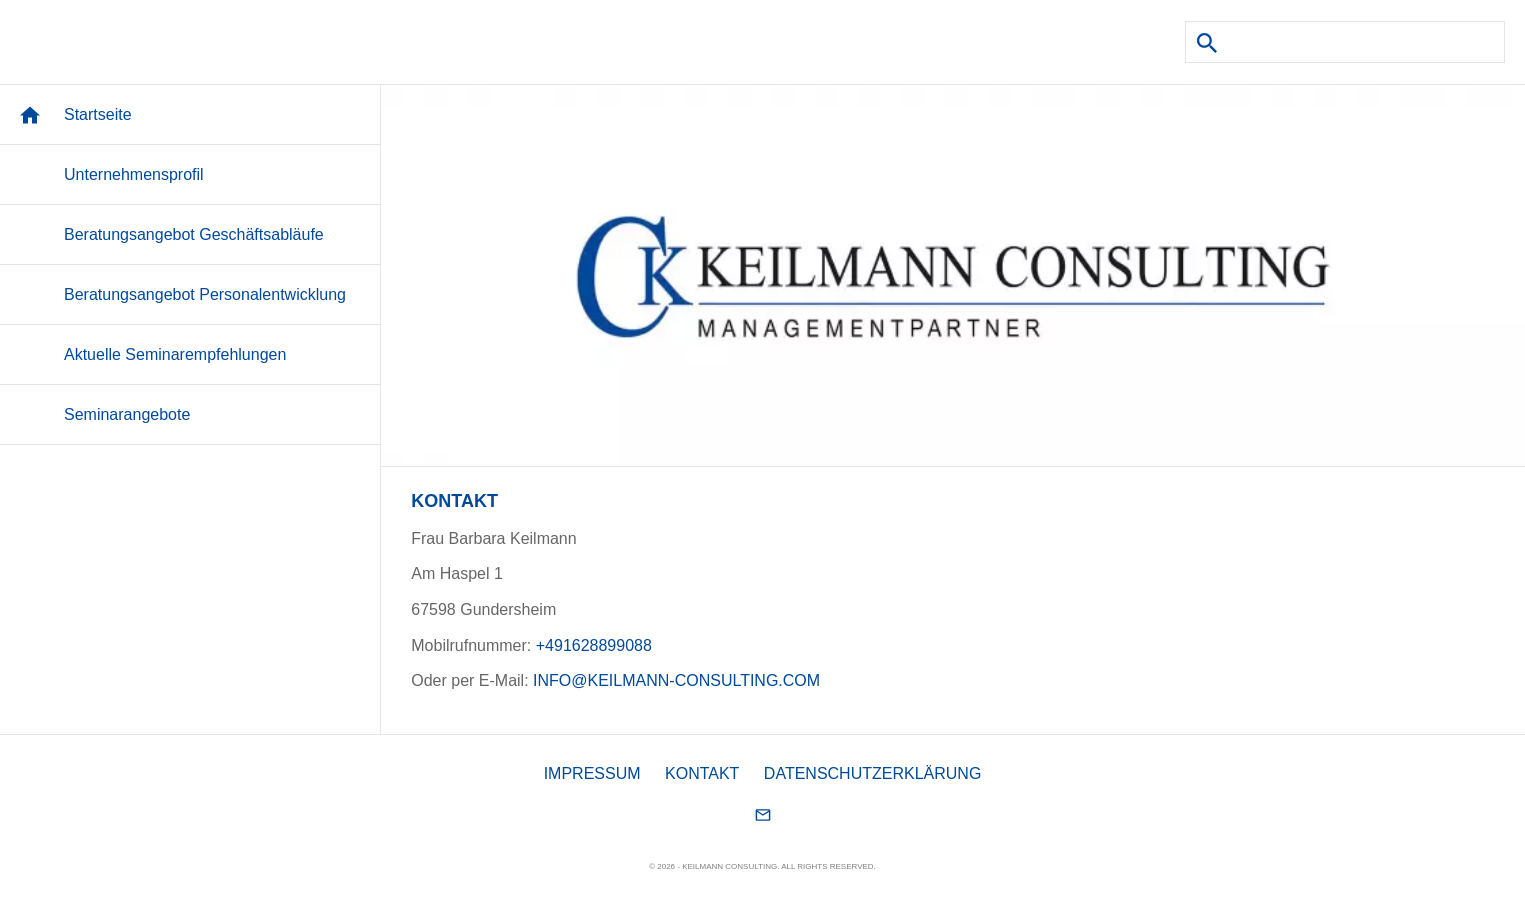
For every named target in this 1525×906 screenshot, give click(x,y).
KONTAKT (702, 773)
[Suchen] (1345, 42)
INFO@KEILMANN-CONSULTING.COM (676, 680)
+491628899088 (594, 645)
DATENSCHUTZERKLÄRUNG (873, 773)
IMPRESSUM (592, 773)
